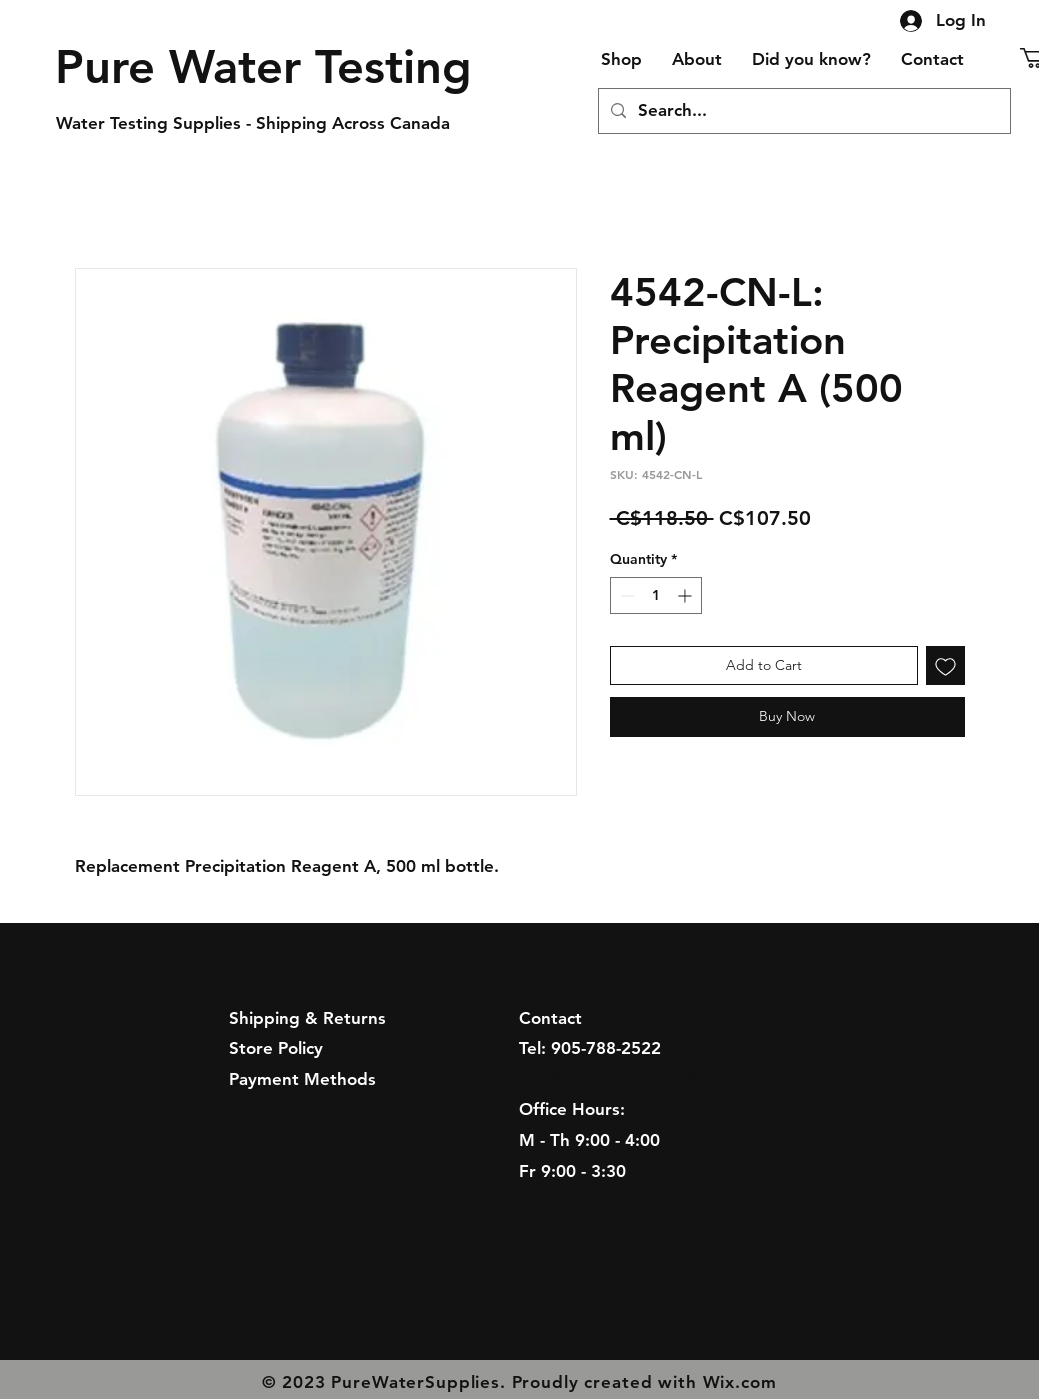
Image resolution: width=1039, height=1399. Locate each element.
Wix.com (740, 1382)
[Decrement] (625, 595)
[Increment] (686, 595)
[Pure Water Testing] (264, 67)
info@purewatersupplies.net (632, 1079)
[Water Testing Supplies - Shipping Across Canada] (262, 124)
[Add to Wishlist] (945, 665)
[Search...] (803, 111)
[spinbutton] (656, 595)
